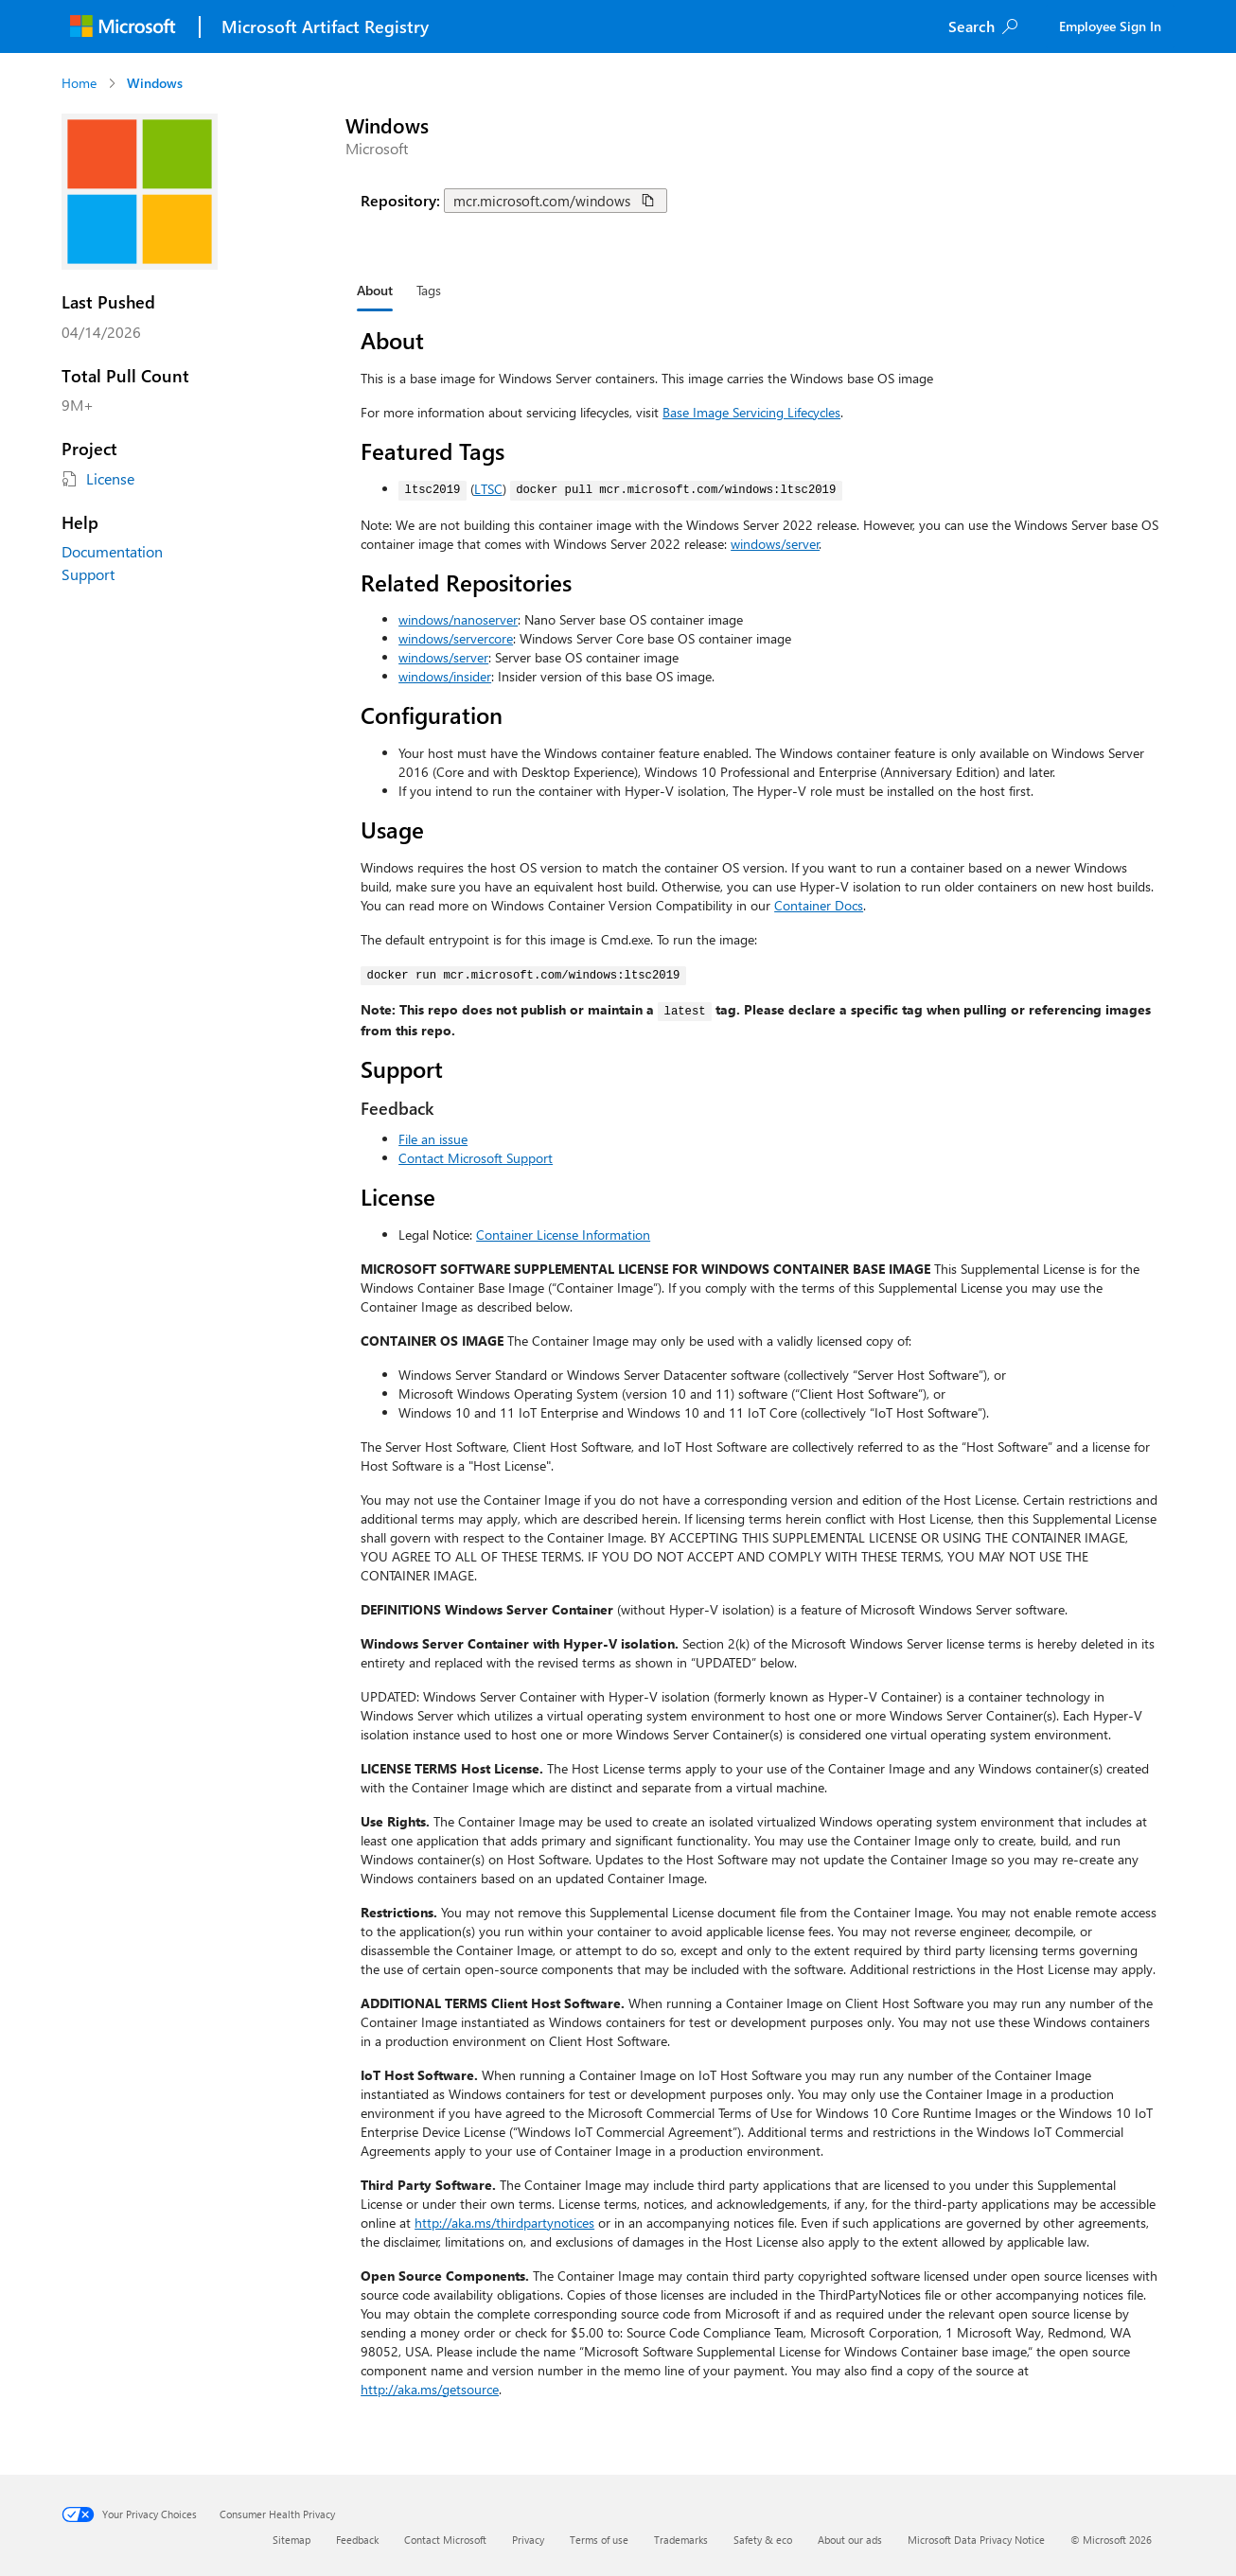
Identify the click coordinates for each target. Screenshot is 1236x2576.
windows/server (775, 544)
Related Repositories (466, 582)
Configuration (432, 714)
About (392, 340)
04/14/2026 (101, 332)
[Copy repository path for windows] (648, 200)
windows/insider (444, 676)
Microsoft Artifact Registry (325, 26)
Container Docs (818, 905)
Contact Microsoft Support (475, 1158)
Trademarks (681, 2539)
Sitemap (291, 2539)
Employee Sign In (1110, 26)
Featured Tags (432, 450)
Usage (392, 829)
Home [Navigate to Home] (79, 82)
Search (971, 26)
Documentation (112, 551)
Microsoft (376, 148)
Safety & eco (762, 2539)
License (110, 478)
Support (88, 574)
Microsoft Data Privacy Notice (976, 2539)
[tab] (374, 290)
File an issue (433, 1139)
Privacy (528, 2539)
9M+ (78, 405)
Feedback (357, 2539)
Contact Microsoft (445, 2539)
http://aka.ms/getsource (430, 2389)
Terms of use (599, 2539)
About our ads (850, 2539)
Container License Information (563, 1235)
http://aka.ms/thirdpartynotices (504, 2223)
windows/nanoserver (458, 619)
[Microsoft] (123, 26)
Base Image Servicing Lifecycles (751, 412)
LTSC (488, 489)
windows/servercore (455, 638)
